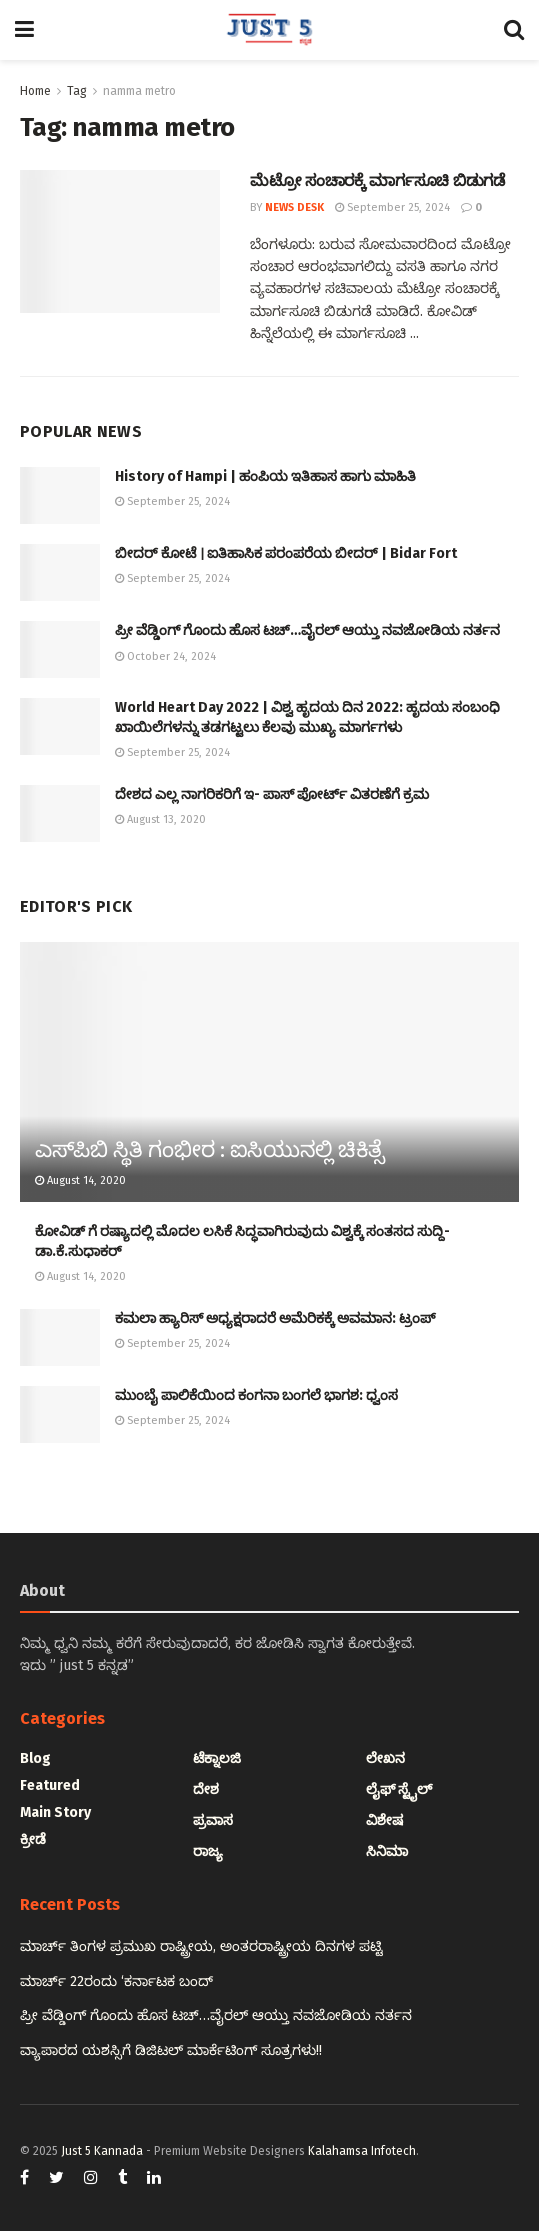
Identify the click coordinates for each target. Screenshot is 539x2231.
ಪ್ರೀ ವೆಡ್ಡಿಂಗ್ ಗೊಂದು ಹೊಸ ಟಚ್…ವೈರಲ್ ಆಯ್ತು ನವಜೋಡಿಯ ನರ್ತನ (307, 630)
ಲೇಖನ (385, 1758)
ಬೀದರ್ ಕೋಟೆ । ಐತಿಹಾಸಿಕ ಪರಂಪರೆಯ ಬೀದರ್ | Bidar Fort (286, 553)
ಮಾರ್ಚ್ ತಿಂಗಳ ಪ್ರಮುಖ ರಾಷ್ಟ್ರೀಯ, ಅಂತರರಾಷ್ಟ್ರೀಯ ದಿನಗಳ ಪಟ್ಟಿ (201, 1946)
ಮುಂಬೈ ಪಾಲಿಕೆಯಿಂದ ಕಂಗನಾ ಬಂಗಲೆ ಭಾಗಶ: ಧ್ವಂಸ (256, 1395)
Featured (50, 1785)
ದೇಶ (206, 1789)
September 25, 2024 (392, 207)
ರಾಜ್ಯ (208, 1851)
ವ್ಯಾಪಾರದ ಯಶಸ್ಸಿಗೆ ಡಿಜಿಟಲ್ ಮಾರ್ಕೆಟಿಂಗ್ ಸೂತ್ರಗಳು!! (171, 2050)
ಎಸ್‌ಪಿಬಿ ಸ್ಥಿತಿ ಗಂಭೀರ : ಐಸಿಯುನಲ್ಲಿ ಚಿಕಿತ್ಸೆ (210, 1149)
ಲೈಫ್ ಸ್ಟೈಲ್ (399, 1789)
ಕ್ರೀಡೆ (33, 1839)
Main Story (55, 1812)
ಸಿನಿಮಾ (387, 1851)
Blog (35, 1758)
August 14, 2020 (80, 1180)
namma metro (139, 91)
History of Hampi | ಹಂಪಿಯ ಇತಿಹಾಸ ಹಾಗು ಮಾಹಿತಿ (265, 476)
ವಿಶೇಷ (384, 1820)
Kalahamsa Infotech (362, 2151)
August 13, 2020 (160, 819)
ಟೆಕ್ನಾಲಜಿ (217, 1758)
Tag (77, 91)
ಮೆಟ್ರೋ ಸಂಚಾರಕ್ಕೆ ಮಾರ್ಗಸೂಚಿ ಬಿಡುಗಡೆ (377, 180)
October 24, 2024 (165, 656)
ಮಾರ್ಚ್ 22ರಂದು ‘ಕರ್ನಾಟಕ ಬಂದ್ (116, 1981)
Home (35, 91)
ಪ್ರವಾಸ (213, 1820)
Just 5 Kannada (102, 2151)
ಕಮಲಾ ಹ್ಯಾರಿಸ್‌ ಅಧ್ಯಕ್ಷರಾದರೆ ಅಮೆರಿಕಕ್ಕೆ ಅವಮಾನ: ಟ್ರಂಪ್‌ (275, 1318)
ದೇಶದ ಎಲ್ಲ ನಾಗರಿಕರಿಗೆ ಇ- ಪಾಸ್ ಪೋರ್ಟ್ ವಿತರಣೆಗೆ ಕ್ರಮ (272, 794)
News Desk (294, 207)
